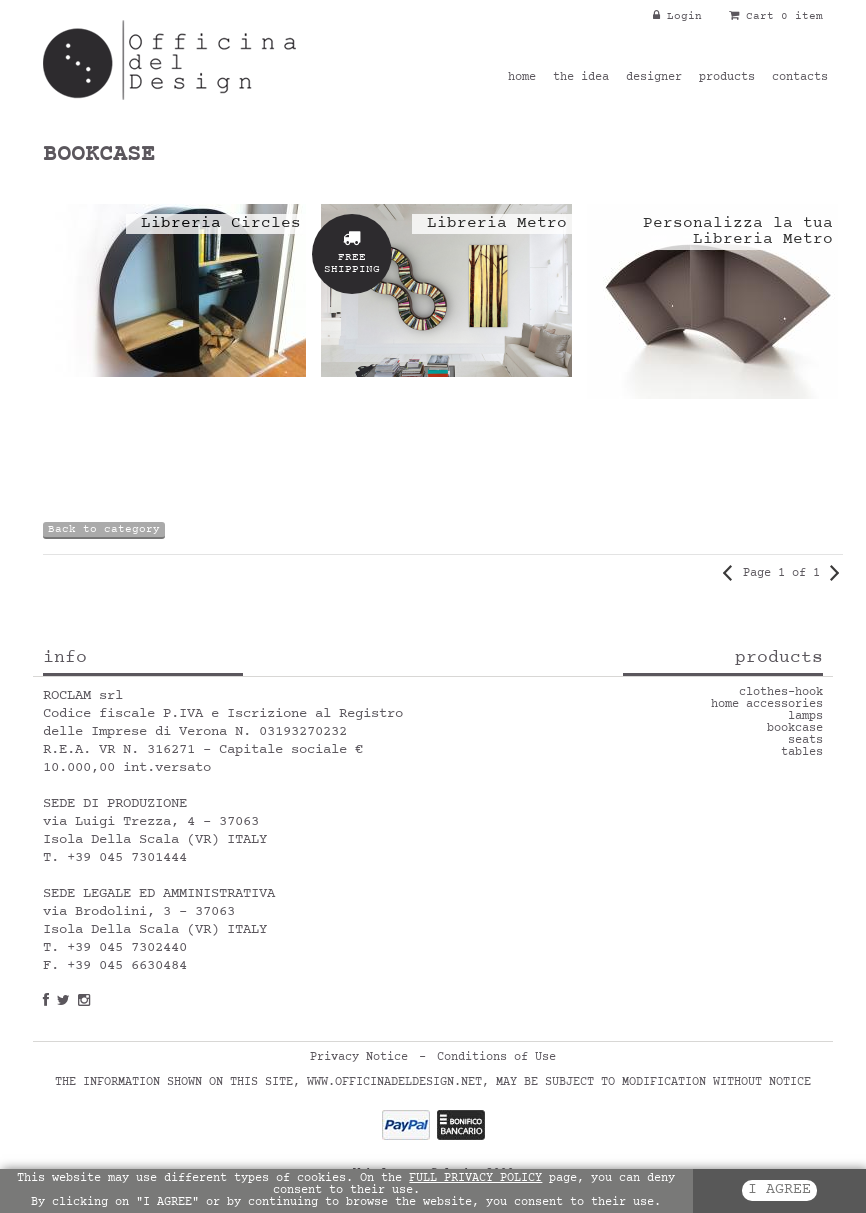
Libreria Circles (221, 224)
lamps (805, 717)
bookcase (795, 729)
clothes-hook (781, 693)
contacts (800, 78)
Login (677, 16)
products (727, 78)
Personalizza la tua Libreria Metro (738, 232)
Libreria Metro (497, 224)
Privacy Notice (359, 1058)
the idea (581, 78)
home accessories (767, 705)
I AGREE (779, 1190)
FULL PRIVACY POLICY (475, 1179)
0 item (802, 16)
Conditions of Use (496, 1058)
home (522, 78)
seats (805, 741)
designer (654, 78)
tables (802, 753)
